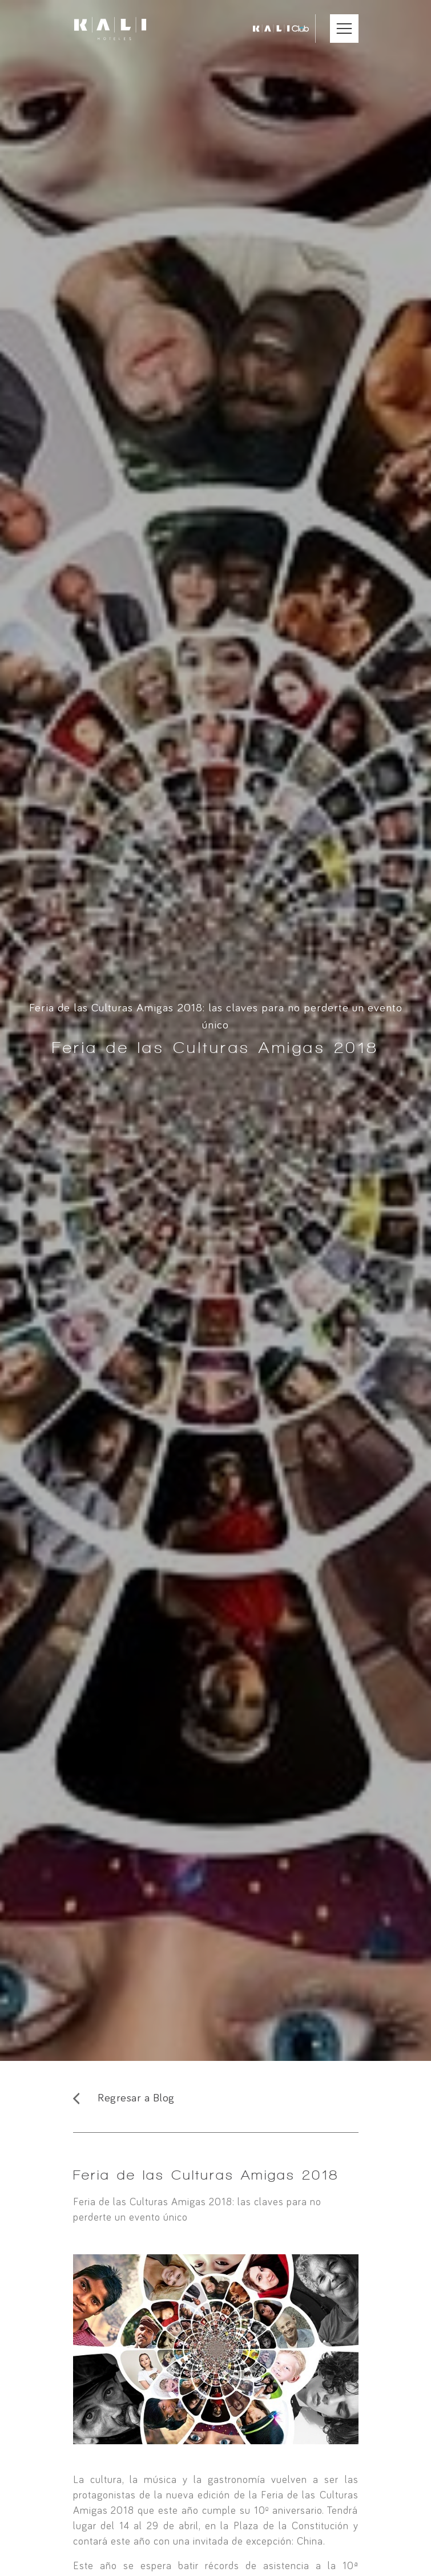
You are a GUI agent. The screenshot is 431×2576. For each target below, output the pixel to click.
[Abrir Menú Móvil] (344, 28)
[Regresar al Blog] (216, 2098)
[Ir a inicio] (110, 29)
